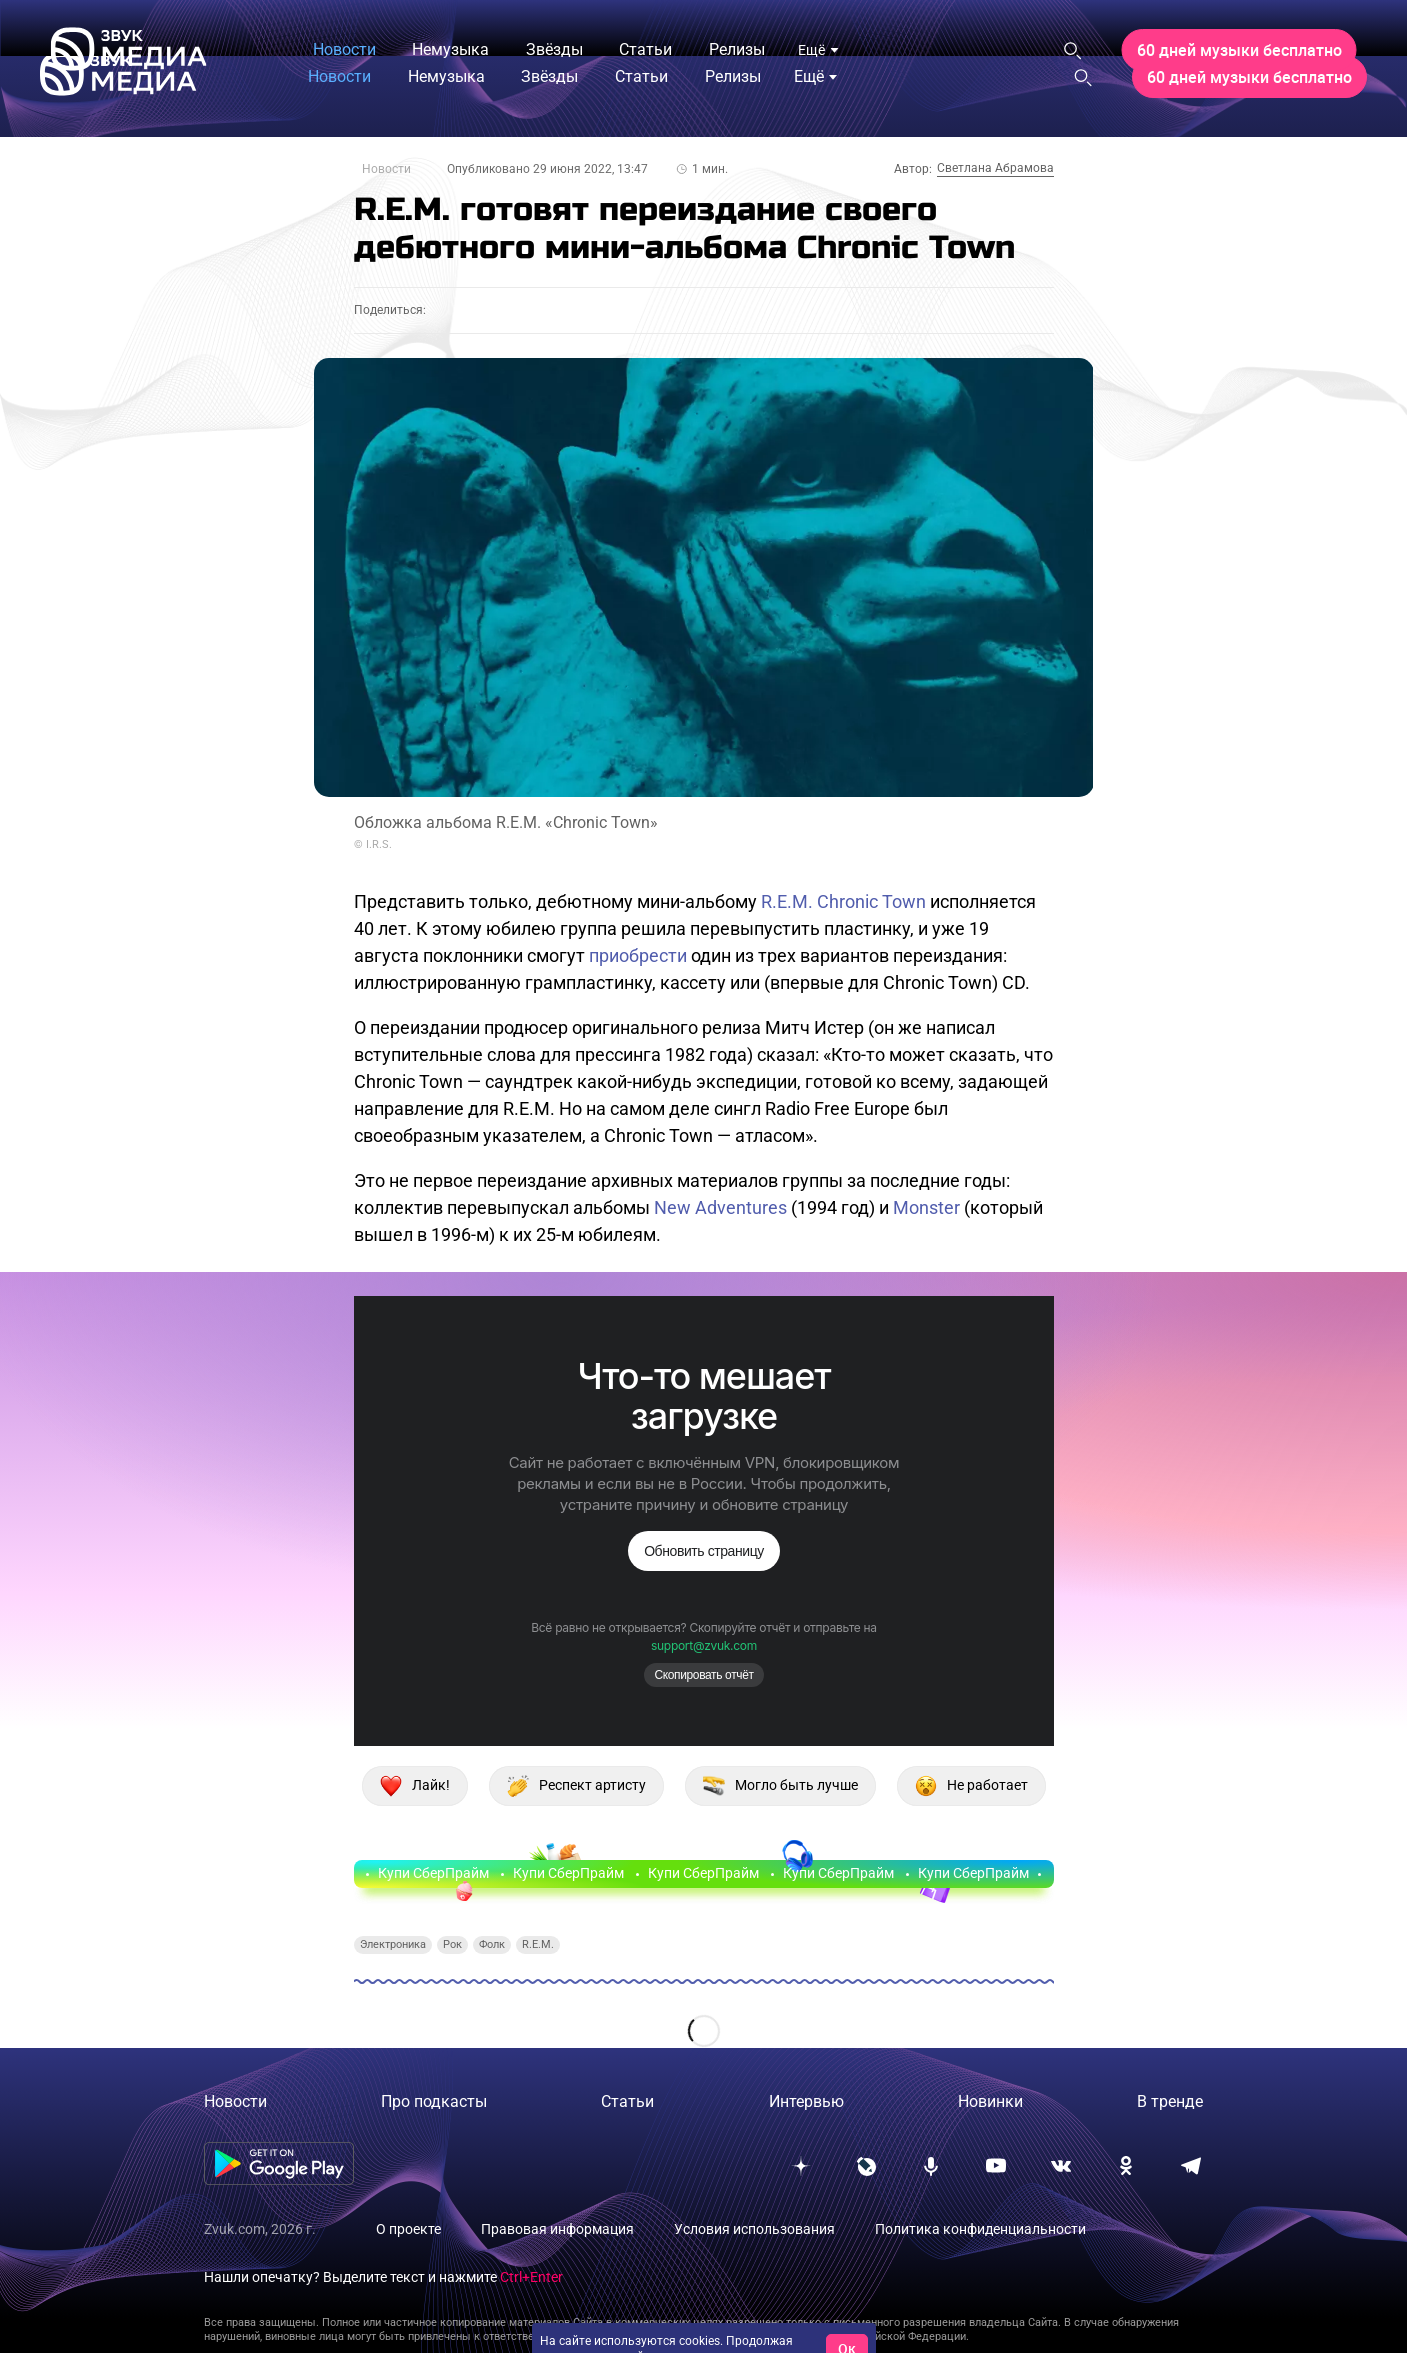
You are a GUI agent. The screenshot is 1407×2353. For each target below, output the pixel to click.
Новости (386, 169)
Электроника (393, 1944)
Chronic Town (871, 901)
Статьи (627, 2101)
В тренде (1170, 2101)
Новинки (990, 2101)
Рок (452, 1944)
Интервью (806, 2101)
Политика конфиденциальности (980, 2229)
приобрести (638, 955)
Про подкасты (434, 2101)
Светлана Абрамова (995, 168)
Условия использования (754, 2229)
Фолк (492, 1944)
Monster (926, 1207)
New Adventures (720, 1207)
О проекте (408, 2229)
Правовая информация (557, 2229)
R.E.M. (787, 901)
